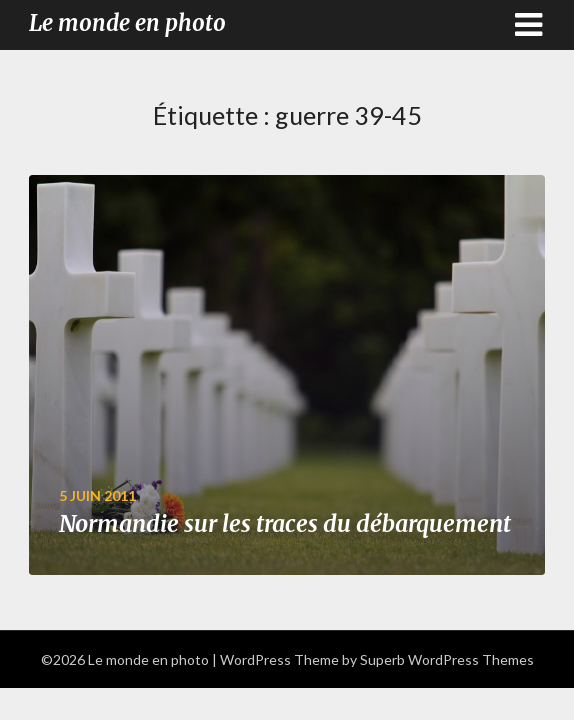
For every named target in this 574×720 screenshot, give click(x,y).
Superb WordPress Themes (447, 659)
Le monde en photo (127, 23)
